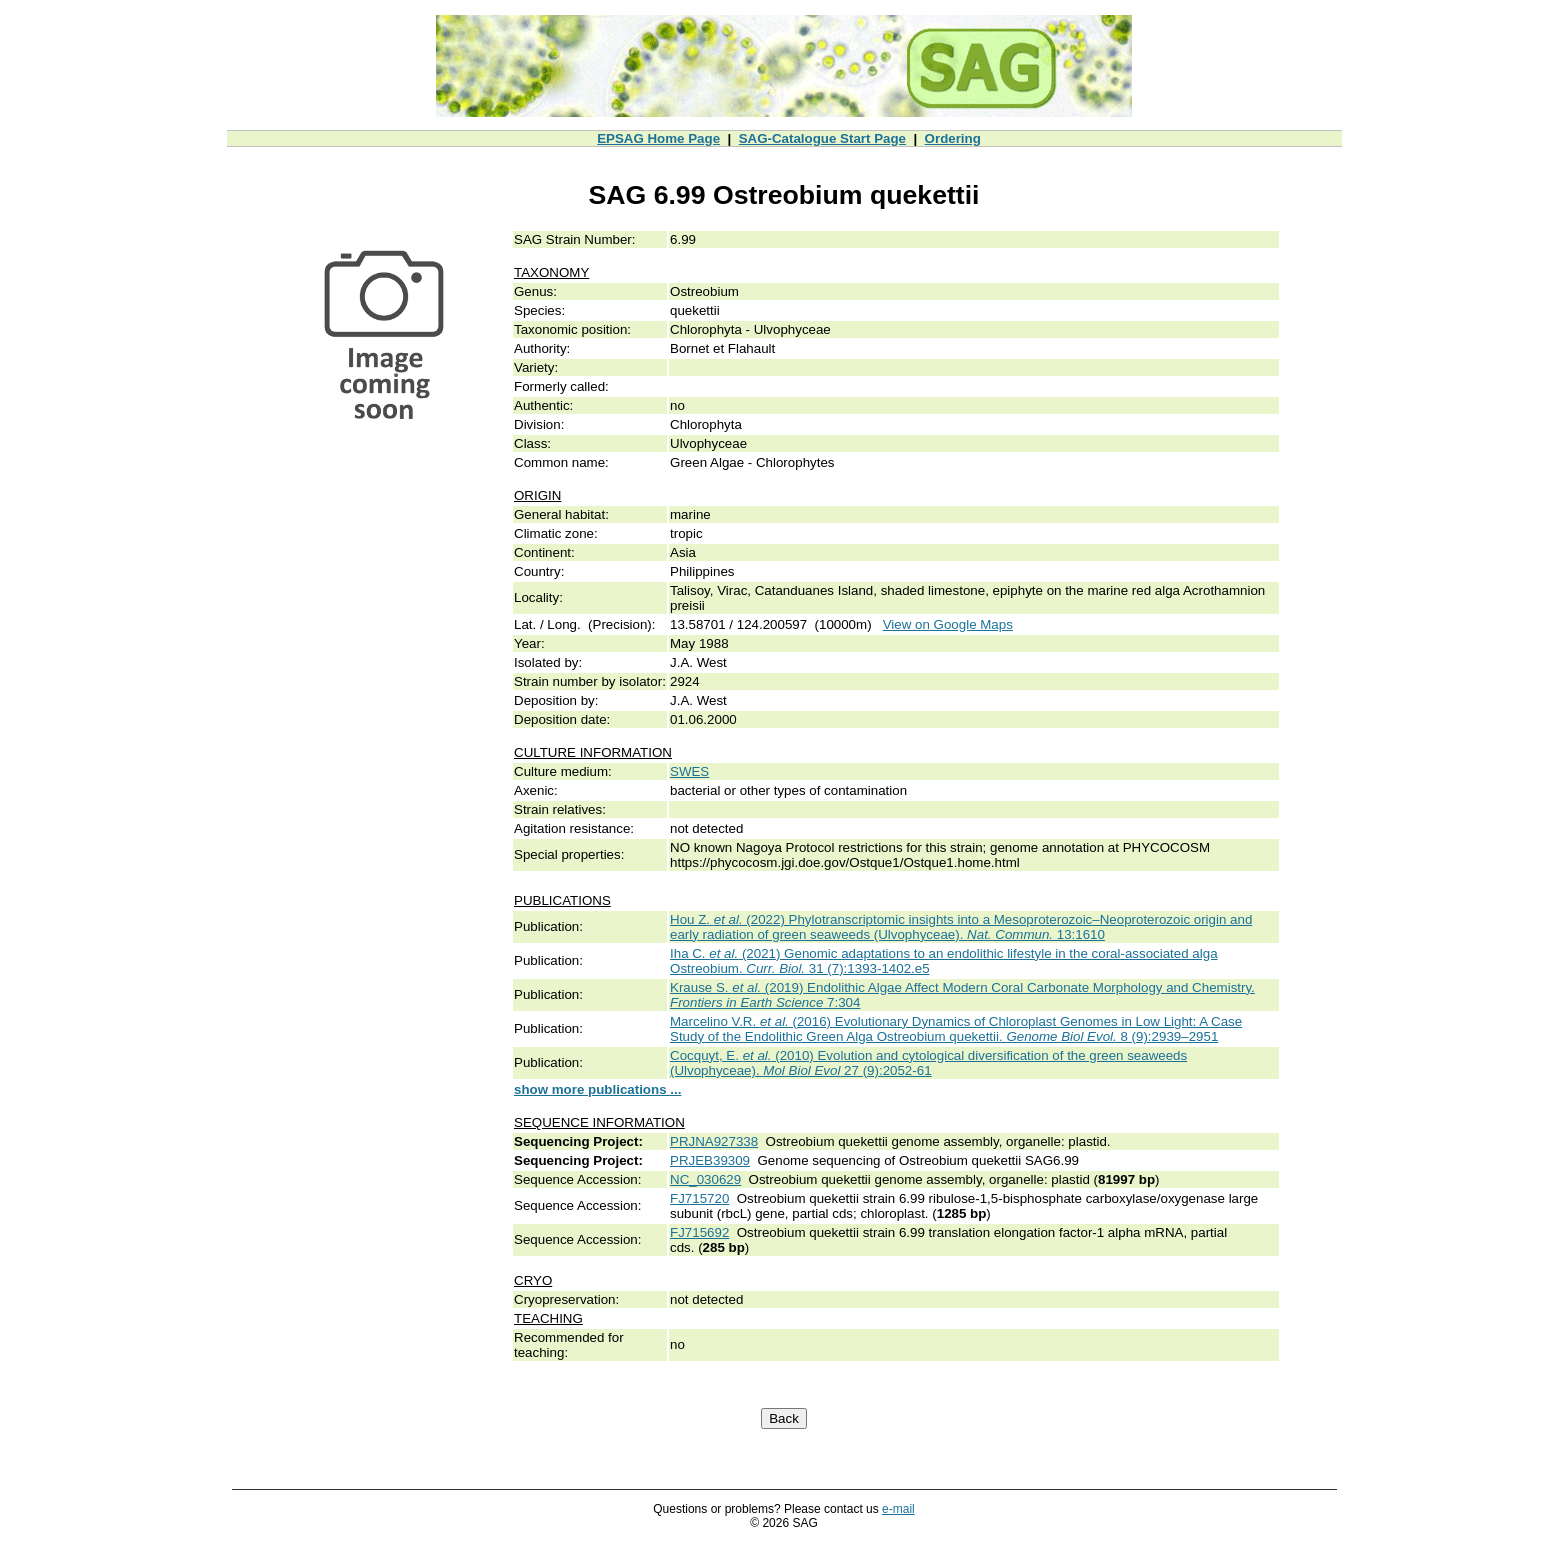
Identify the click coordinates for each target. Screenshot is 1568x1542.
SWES (689, 771)
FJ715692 (699, 1232)
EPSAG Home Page (658, 138)
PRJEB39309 (710, 1160)
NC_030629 (705, 1179)
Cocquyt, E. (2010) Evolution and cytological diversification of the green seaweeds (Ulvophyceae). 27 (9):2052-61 (928, 1063)
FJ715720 (699, 1198)
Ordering (953, 138)
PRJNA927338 (714, 1141)
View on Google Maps (948, 624)
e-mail (898, 1509)
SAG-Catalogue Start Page (822, 138)
